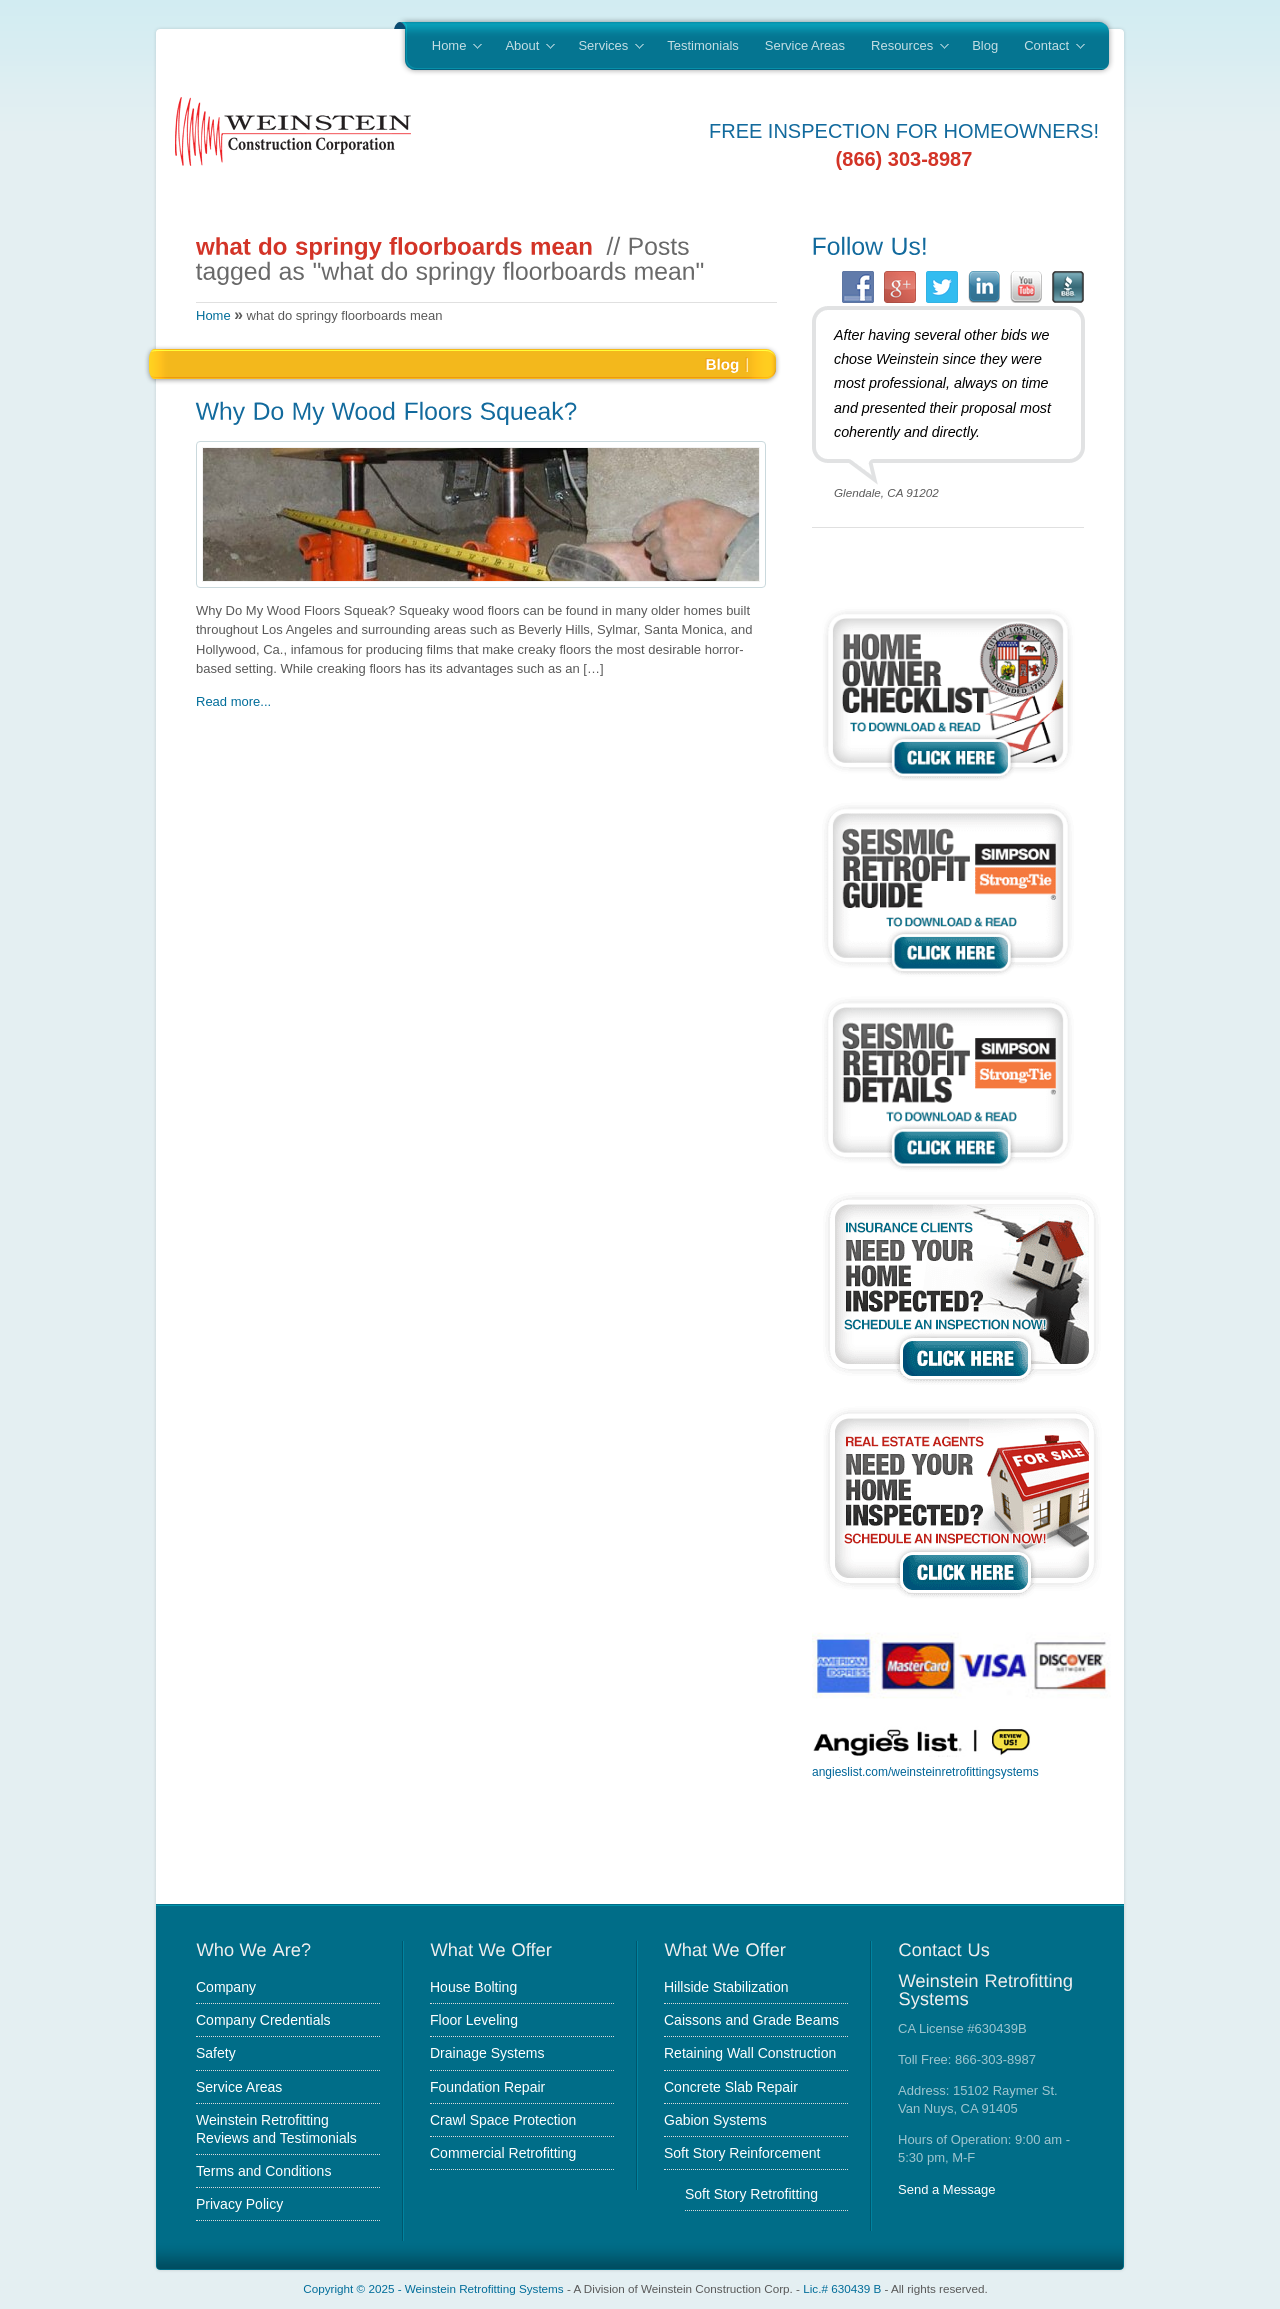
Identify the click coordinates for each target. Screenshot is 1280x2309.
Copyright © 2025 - (354, 2288)
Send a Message (947, 2189)
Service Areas (805, 45)
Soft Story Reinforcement (742, 2153)
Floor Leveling (474, 2020)
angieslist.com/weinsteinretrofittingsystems (925, 1772)
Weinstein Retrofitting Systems (484, 2288)
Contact (1047, 47)
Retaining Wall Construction (750, 2053)
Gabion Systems (715, 2120)
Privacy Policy (239, 2204)
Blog (985, 45)
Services (604, 47)
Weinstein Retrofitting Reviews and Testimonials (276, 2129)
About (523, 47)
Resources (903, 47)
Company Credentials (263, 2020)
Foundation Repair (487, 2087)
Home (450, 47)
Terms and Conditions (263, 2171)
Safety (216, 2053)
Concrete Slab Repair (731, 2087)
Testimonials (703, 45)
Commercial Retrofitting (503, 2153)
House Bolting (473, 1987)
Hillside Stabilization (726, 1987)
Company (226, 1987)
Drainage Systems (487, 2053)
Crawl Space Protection (503, 2120)
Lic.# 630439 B (842, 2288)
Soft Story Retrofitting (751, 2194)
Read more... (233, 701)
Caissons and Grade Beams (751, 2020)
